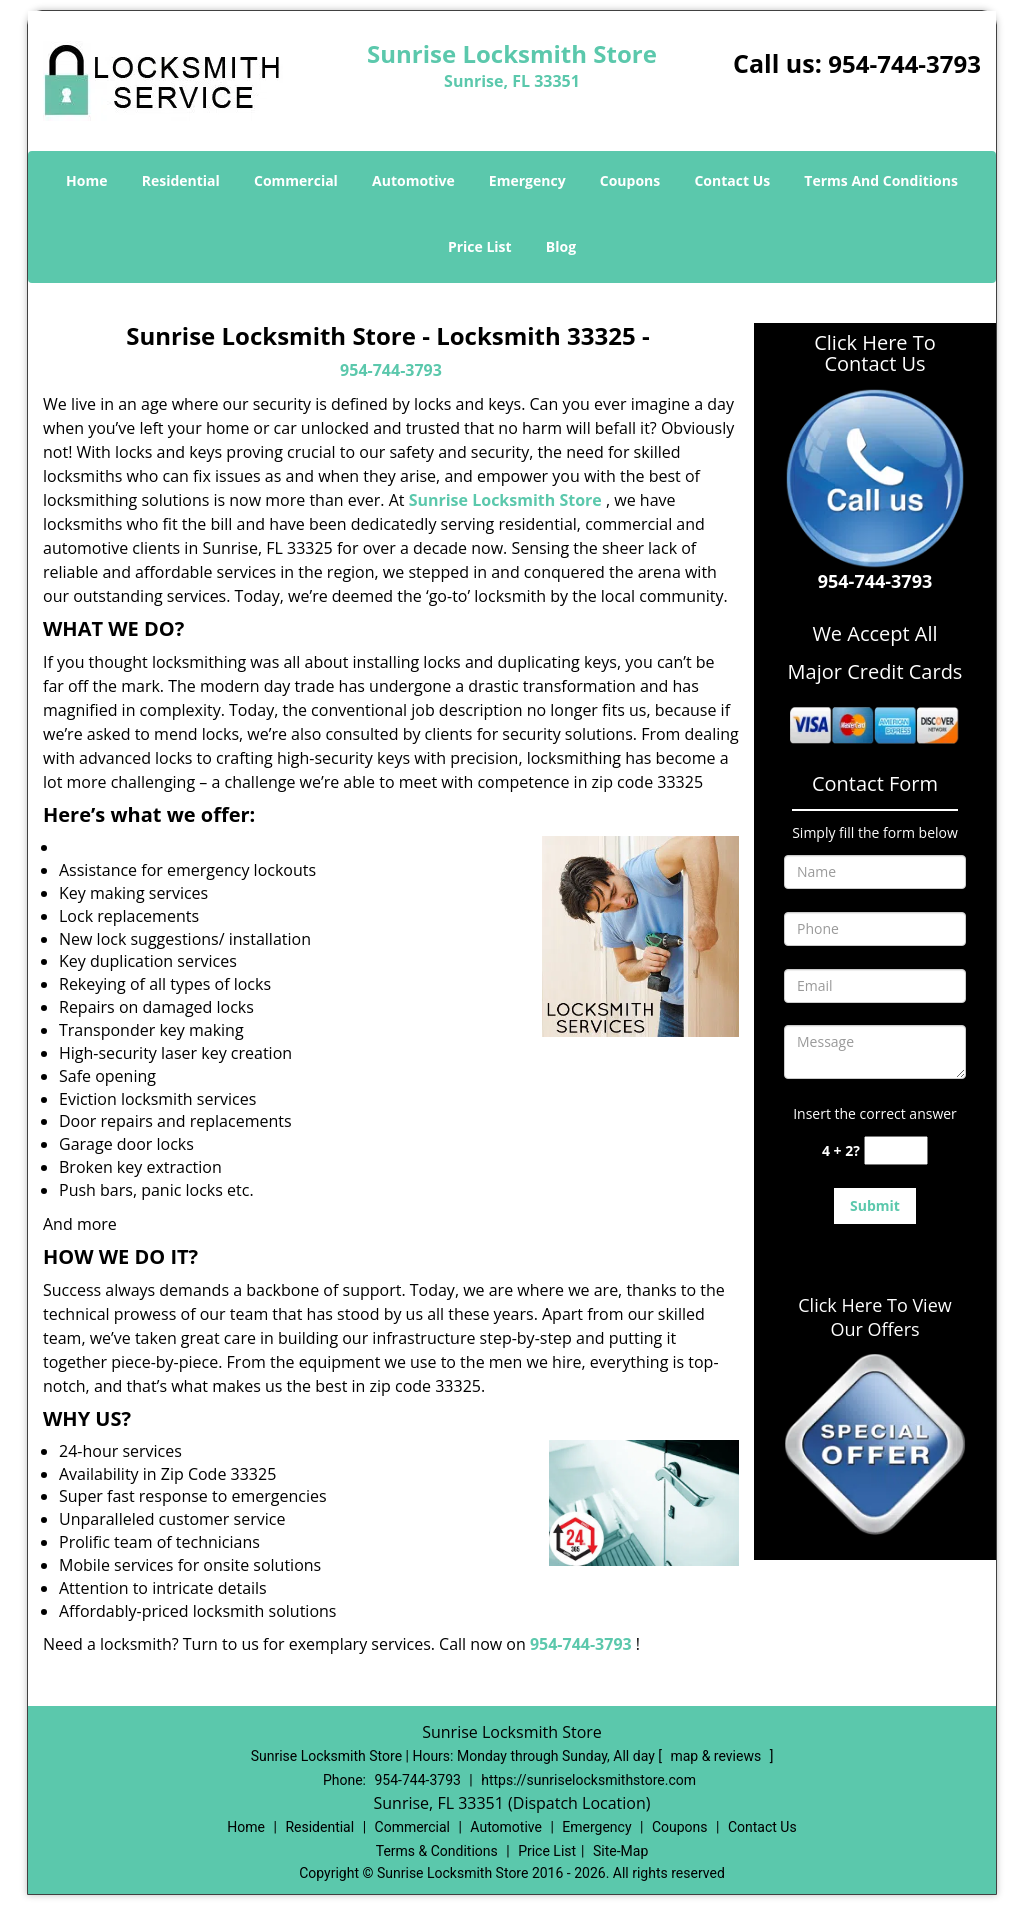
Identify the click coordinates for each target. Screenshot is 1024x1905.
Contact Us (732, 180)
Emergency (527, 180)
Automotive (413, 180)
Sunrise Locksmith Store (505, 500)
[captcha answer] (896, 1150)
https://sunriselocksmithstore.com (588, 1780)
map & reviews (717, 1756)
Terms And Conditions (881, 180)
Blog (561, 246)
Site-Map (620, 1851)
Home (86, 180)
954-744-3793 (904, 63)
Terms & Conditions (437, 1851)
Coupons (630, 180)
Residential (181, 180)
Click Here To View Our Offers (874, 1317)
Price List (480, 246)
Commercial (296, 180)
